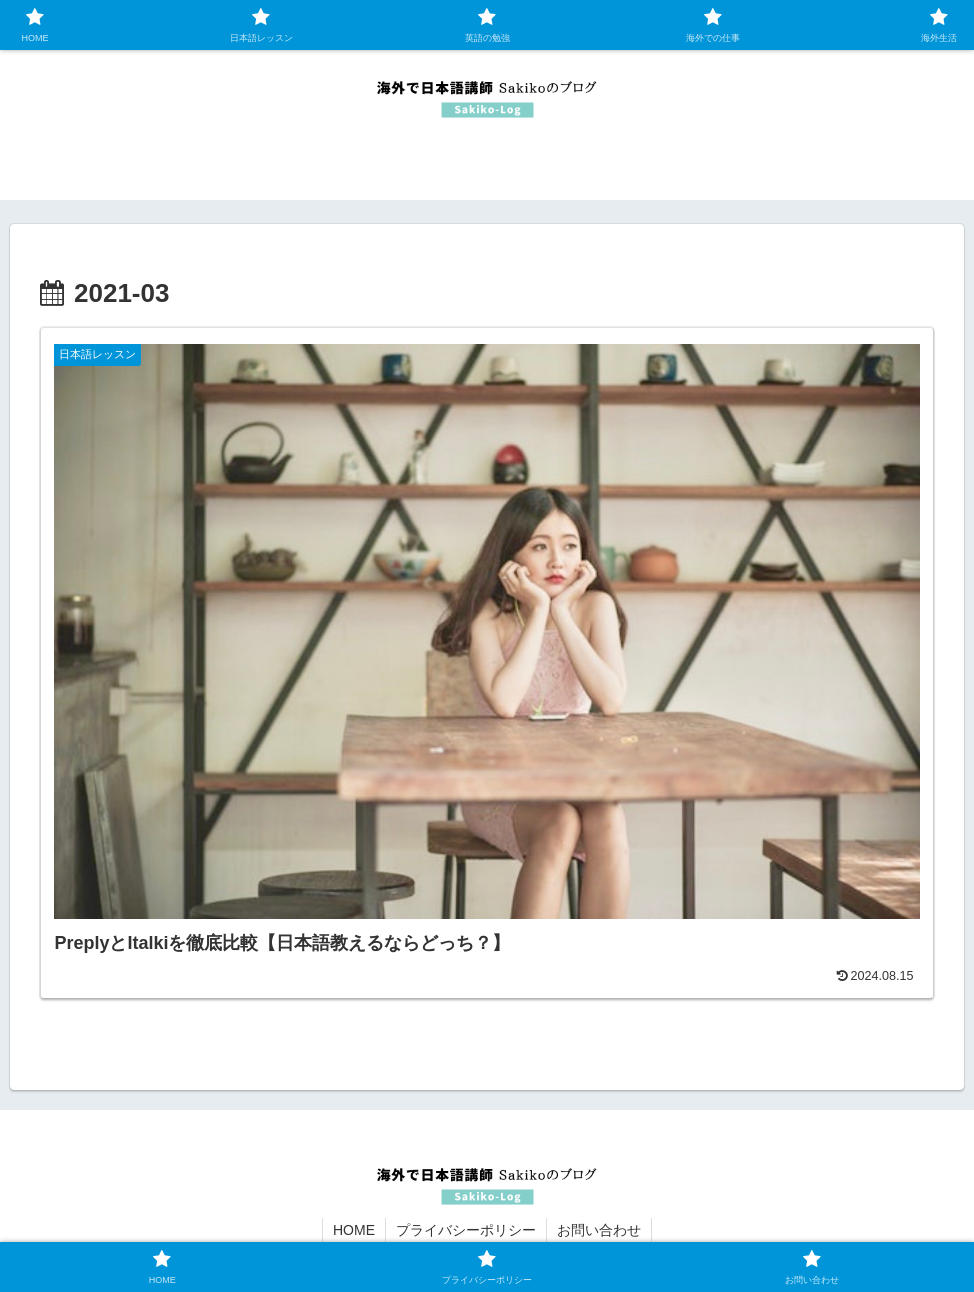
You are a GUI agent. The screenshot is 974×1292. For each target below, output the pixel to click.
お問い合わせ (599, 1230)
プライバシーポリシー (466, 1230)
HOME (354, 1230)
